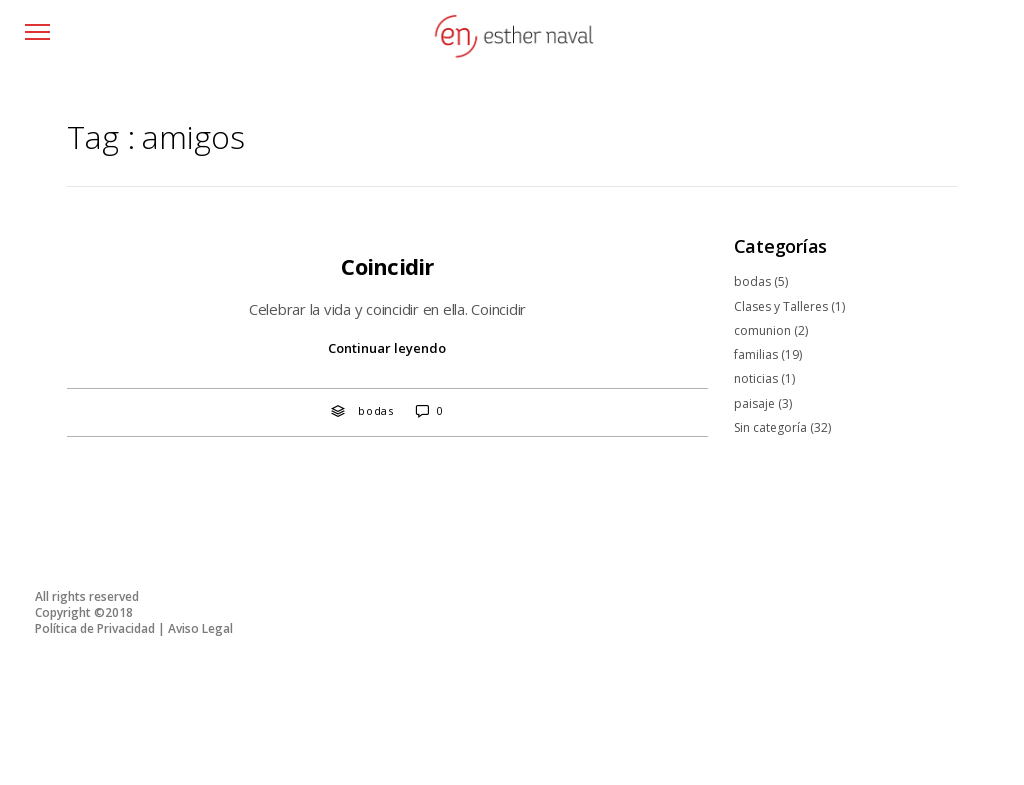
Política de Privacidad (95, 628)
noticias (756, 378)
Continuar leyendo (387, 348)
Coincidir (387, 266)
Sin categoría (770, 427)
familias (756, 354)
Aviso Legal (200, 628)
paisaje (754, 403)
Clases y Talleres (781, 306)
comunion (762, 330)
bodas (376, 410)
